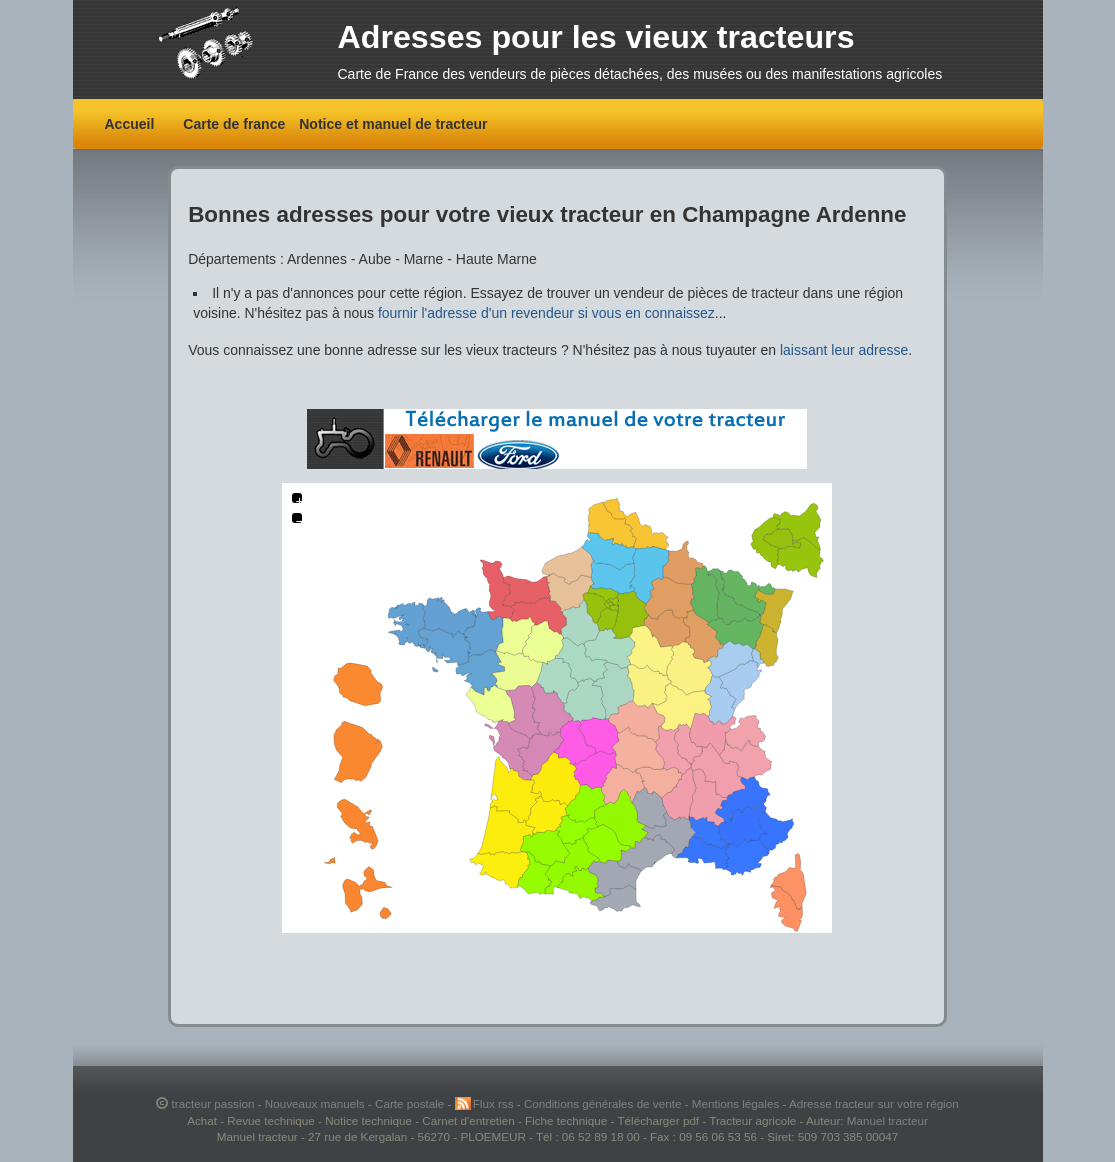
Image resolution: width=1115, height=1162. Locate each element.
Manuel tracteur (887, 1120)
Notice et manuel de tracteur (393, 124)
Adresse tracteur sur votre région (874, 1103)
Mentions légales (737, 1103)
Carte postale (411, 1103)
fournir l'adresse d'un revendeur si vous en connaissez (546, 313)
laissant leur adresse (844, 350)
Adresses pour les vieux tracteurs (596, 37)
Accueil (130, 124)
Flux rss (495, 1103)
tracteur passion (213, 1103)
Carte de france (234, 124)
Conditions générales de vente (604, 1103)
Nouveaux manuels (316, 1103)
